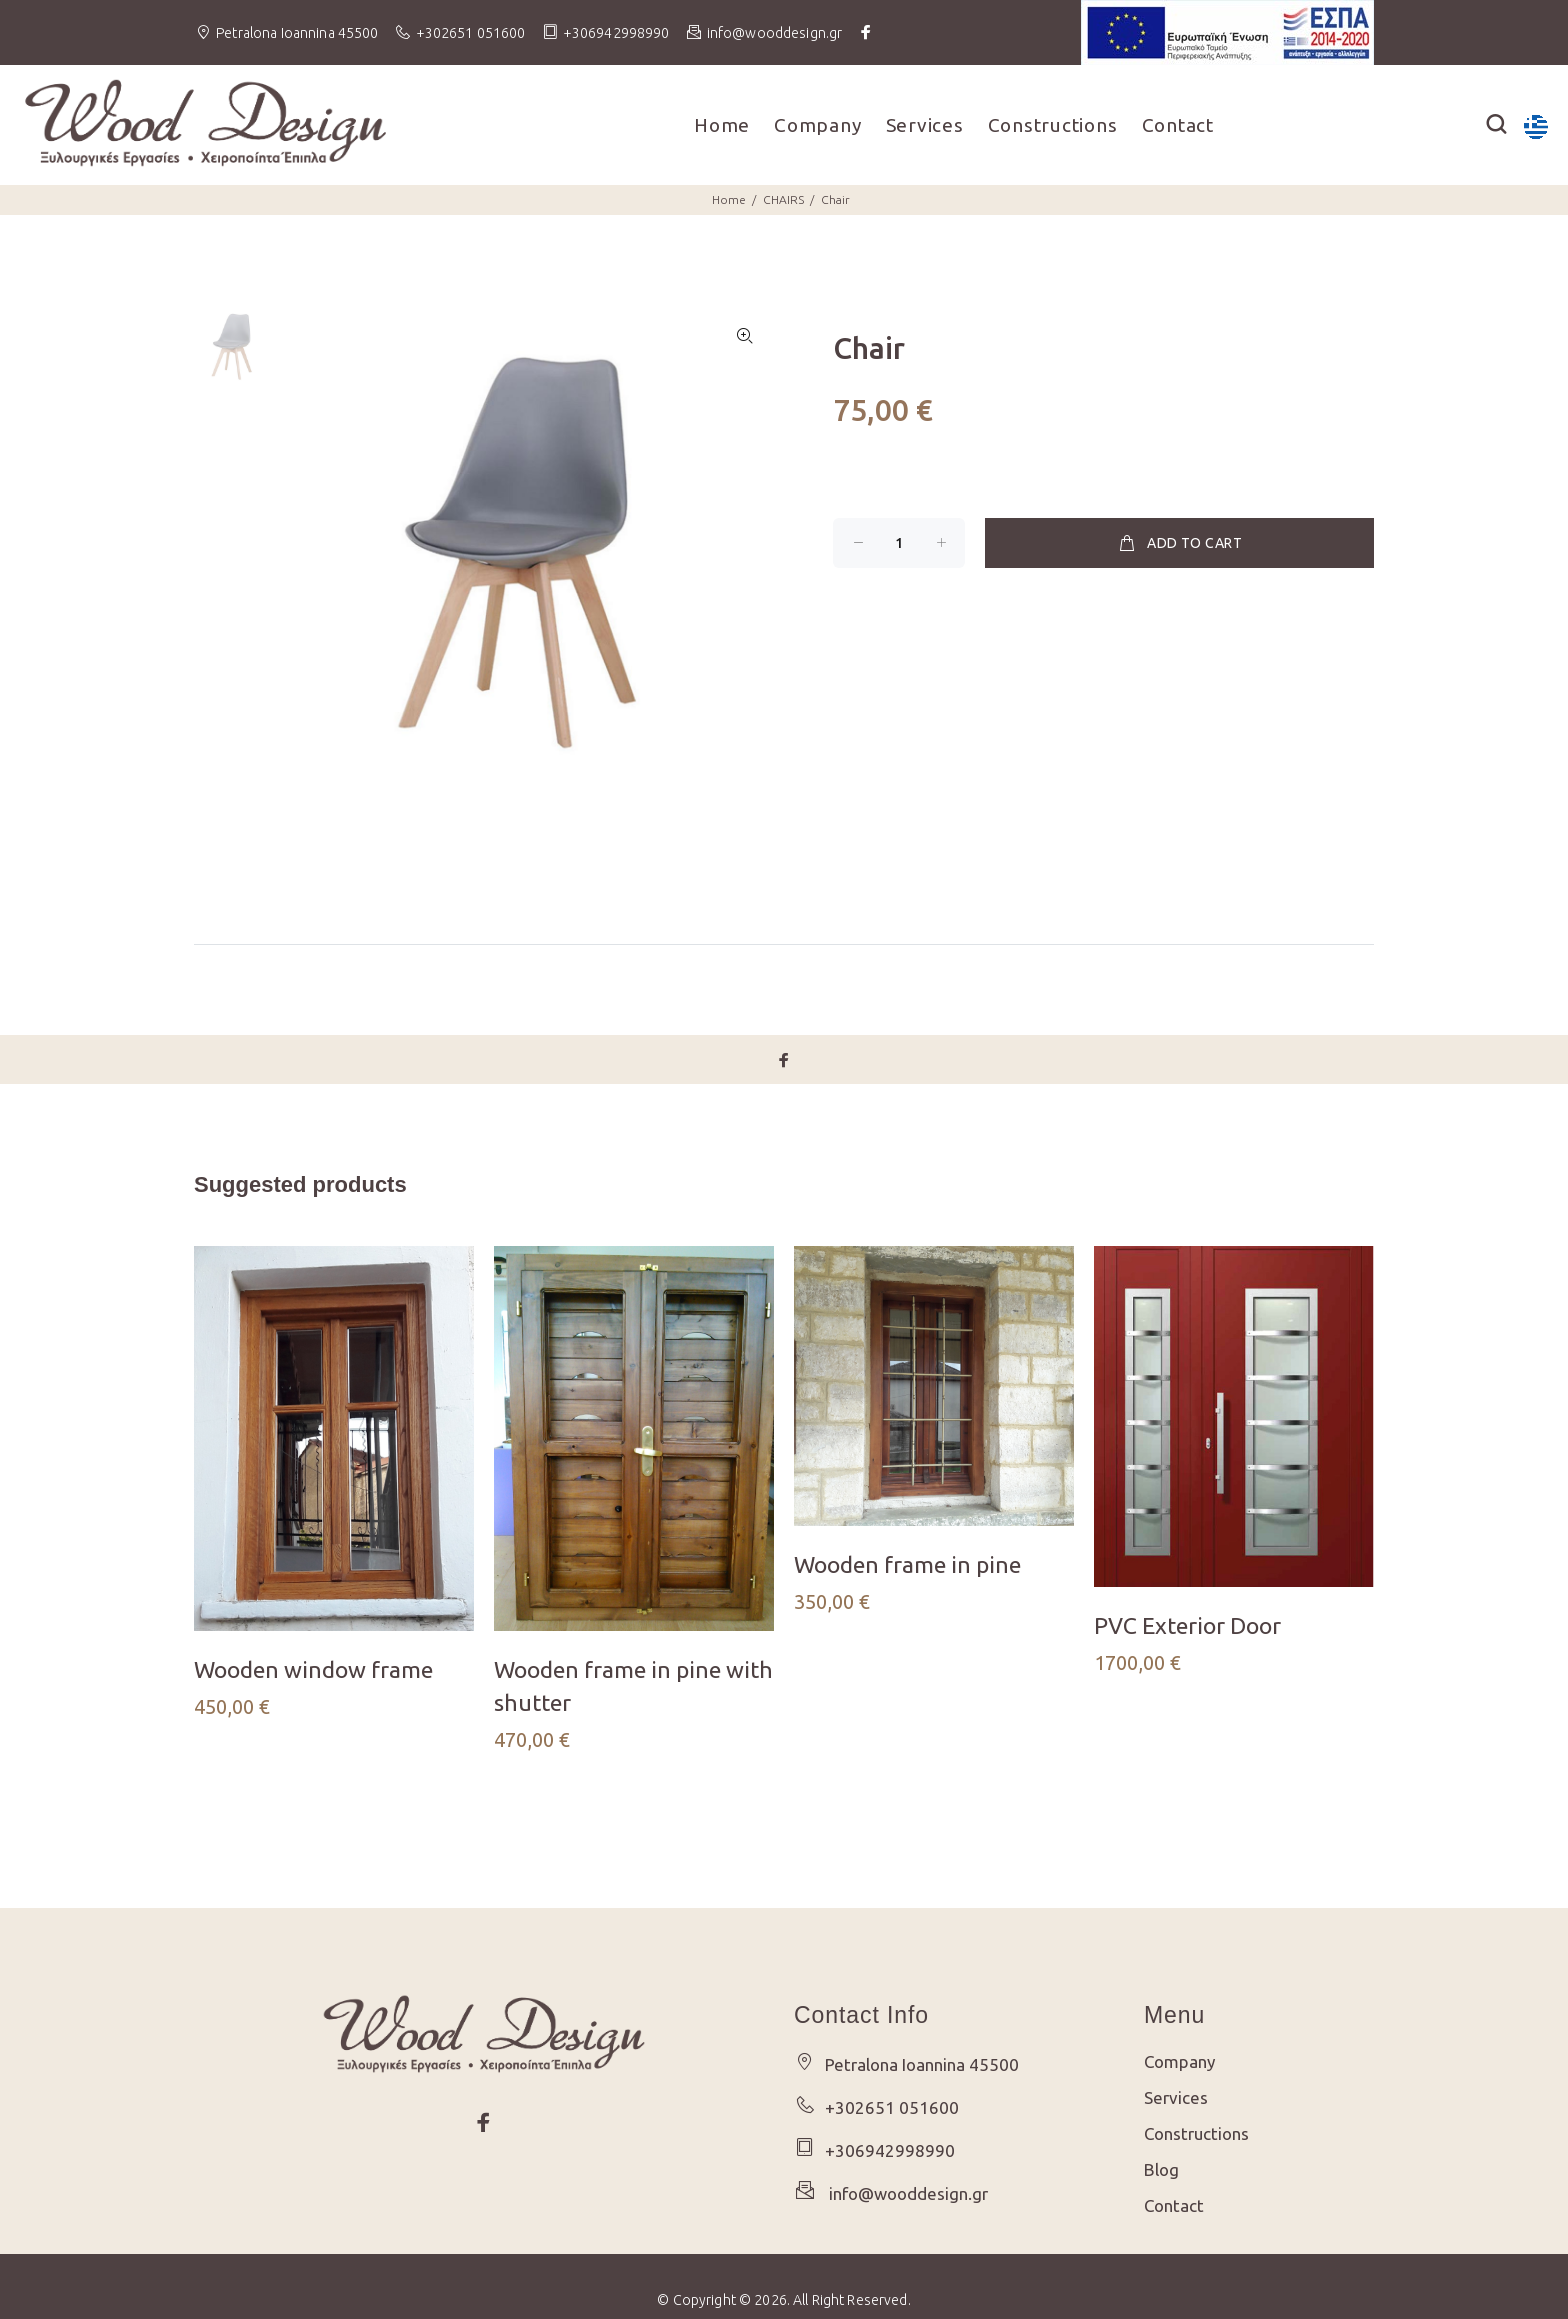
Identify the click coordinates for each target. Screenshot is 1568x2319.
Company (817, 125)
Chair (835, 199)
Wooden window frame (313, 1669)
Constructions (1053, 125)
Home (722, 125)
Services (925, 125)
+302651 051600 (471, 33)
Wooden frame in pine (907, 1564)
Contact (1178, 125)
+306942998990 (616, 33)
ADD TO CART (1179, 543)
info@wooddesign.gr (904, 2193)
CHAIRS (783, 199)
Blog (1161, 2169)
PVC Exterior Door (1187, 1625)
